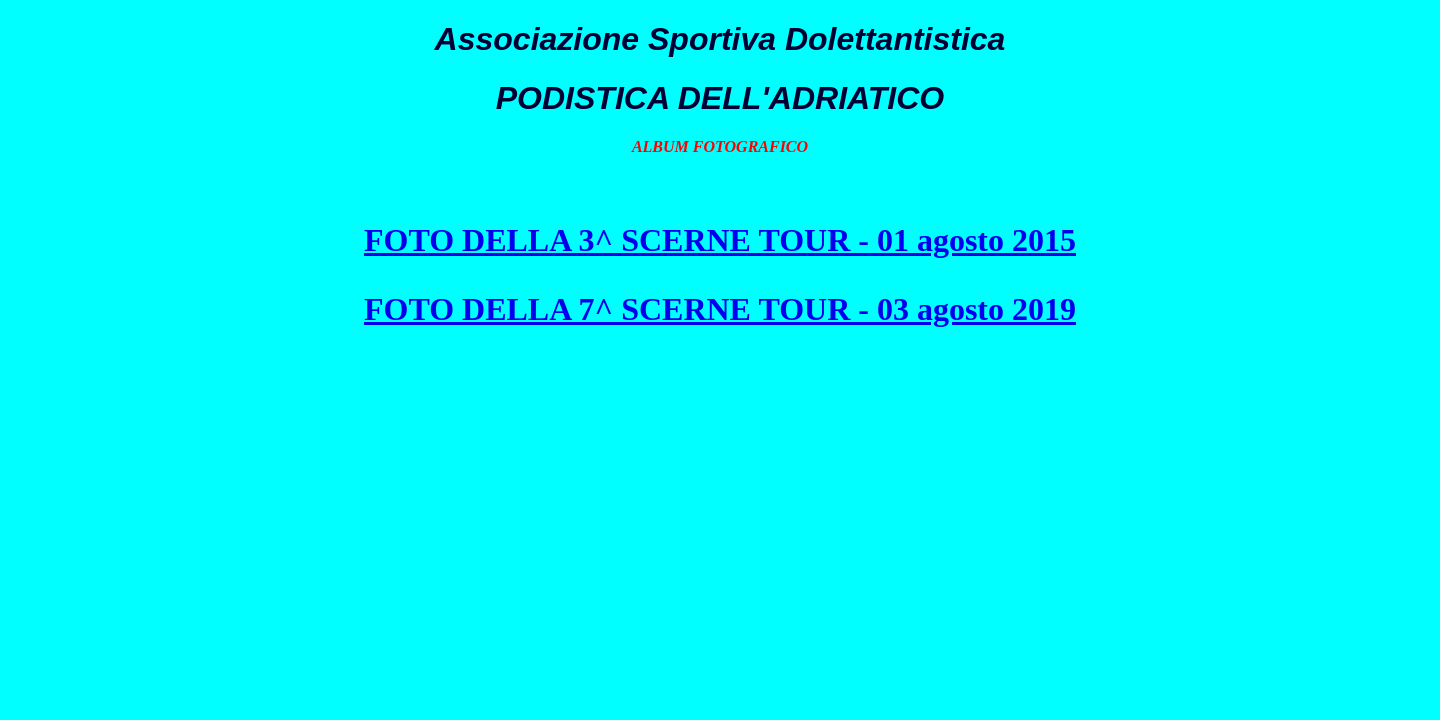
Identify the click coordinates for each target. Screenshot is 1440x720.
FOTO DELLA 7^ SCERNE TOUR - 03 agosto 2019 (720, 309)
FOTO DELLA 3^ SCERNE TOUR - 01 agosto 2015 (720, 240)
